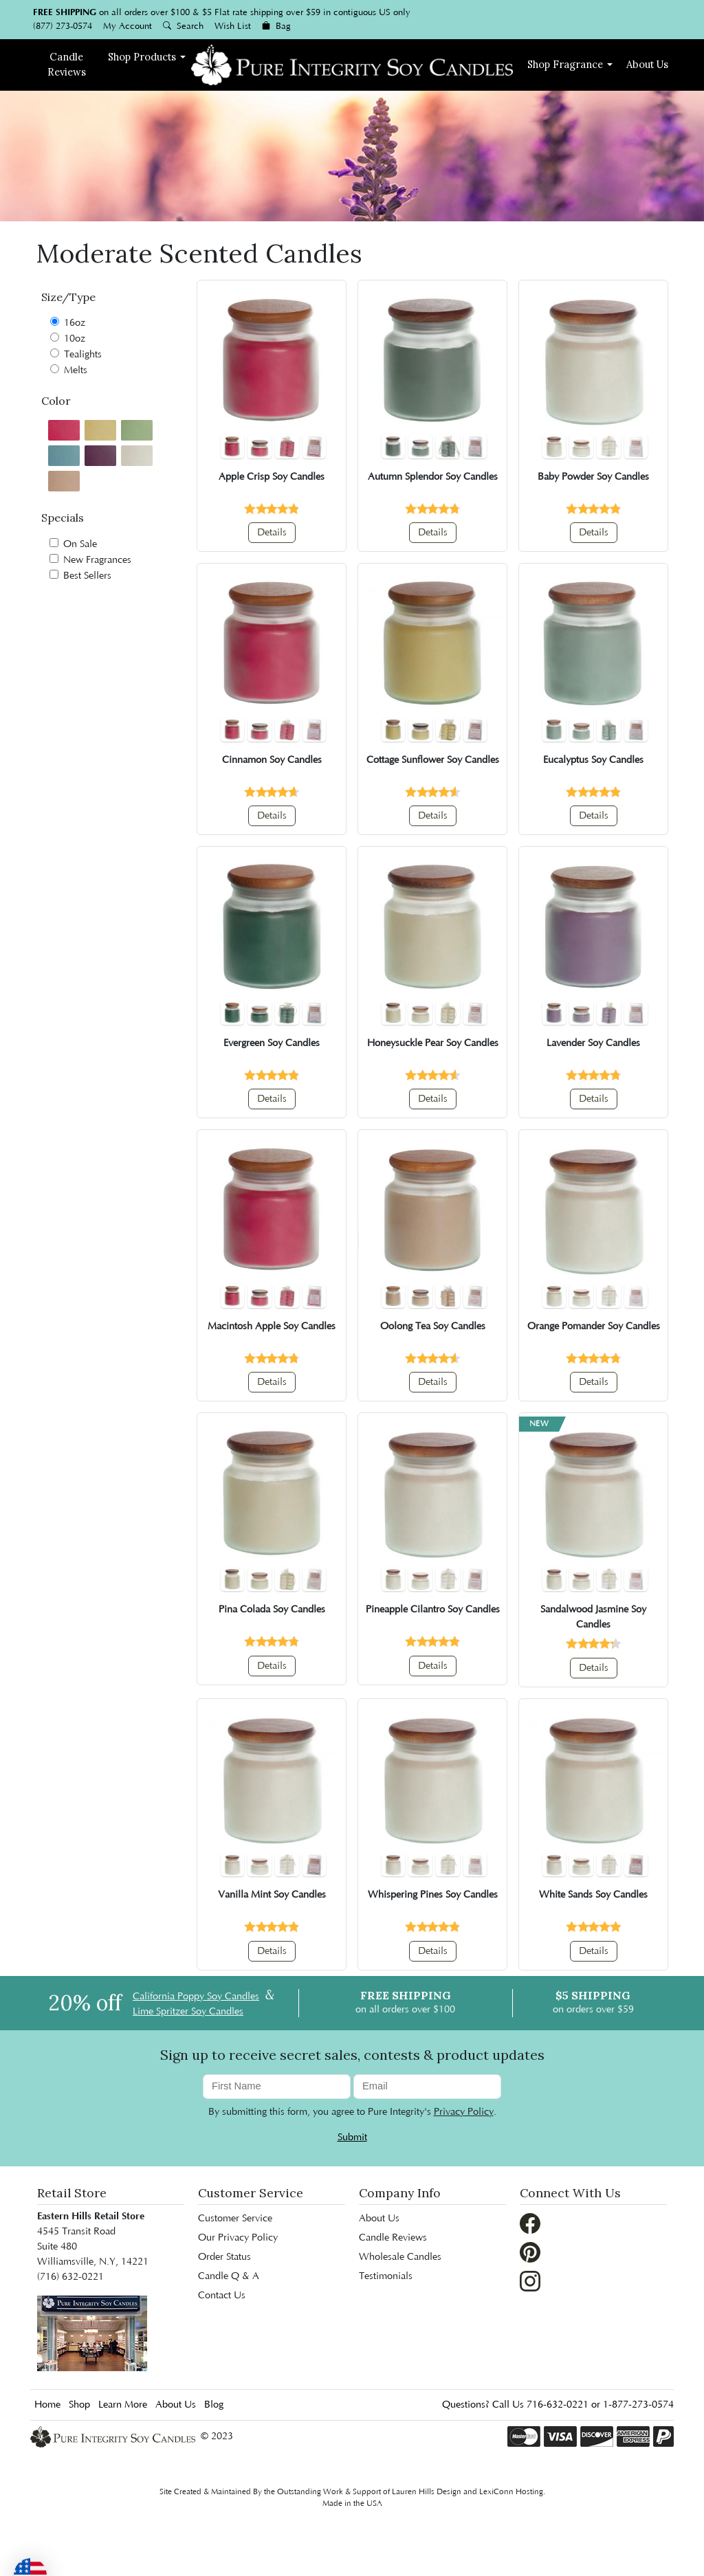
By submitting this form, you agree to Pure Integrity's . (352, 2112)
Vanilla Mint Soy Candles (272, 1894)
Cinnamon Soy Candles (272, 760)
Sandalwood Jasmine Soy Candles (593, 1617)
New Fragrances (90, 560)
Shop (142, 56)
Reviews (66, 64)
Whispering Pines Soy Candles (433, 1894)
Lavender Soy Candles (593, 1043)
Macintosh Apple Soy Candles (272, 1326)
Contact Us (221, 2295)
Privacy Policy (464, 2112)
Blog (213, 2404)
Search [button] (183, 26)
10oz (67, 338)
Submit (352, 2137)
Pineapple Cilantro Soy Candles (433, 1609)
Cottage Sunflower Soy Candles (432, 760)
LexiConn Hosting (511, 2491)
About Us (647, 64)
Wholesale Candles (400, 2257)
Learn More (122, 2404)
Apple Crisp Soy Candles (271, 476)
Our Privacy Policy (238, 2237)
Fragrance (565, 64)
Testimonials (385, 2276)
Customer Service (250, 2193)
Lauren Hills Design (426, 2491)
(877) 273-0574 (62, 26)
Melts (68, 370)
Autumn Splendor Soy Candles (433, 476)
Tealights (76, 354)
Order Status (224, 2257)
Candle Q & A (228, 2276)
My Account (127, 26)
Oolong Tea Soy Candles (432, 1326)
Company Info (400, 2193)
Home (47, 2404)
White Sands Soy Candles (593, 1894)
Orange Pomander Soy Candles (593, 1326)
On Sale (73, 544)
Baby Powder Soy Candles (593, 476)
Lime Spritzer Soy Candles (188, 2011)
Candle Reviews (393, 2237)
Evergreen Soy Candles (271, 1043)
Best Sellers (80, 575)
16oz (67, 323)
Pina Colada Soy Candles (272, 1609)
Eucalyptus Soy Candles (593, 760)
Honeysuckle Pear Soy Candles (432, 1043)
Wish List (232, 26)
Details (272, 532)
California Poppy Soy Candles (196, 1996)
